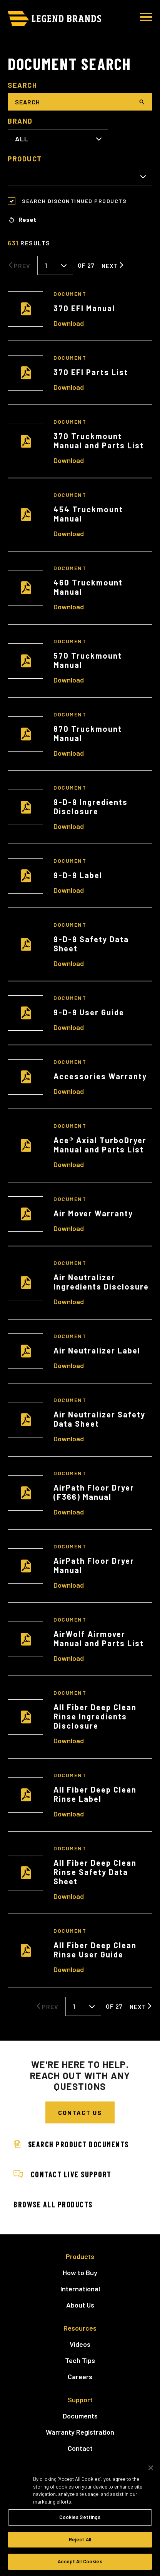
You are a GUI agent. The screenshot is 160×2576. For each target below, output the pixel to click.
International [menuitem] (80, 2288)
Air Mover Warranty (93, 1213)
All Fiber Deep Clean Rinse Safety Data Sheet (95, 1872)
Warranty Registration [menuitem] (80, 2432)
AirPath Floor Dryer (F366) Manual (93, 1492)
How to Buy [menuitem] (80, 2272)
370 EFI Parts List (90, 372)
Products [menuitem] (80, 2256)
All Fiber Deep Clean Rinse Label (95, 1794)
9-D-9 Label (77, 875)
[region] (80, 2516)
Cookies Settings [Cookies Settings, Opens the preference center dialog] (79, 2517)
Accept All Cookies (80, 2561)
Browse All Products (53, 2204)
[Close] (150, 2467)
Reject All (80, 2539)
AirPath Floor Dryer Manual (93, 1565)
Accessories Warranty (100, 1076)
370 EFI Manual (84, 308)
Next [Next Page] (110, 265)
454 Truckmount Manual (88, 514)
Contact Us (80, 2112)
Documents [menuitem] (80, 2416)
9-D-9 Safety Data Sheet (91, 943)
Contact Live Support (62, 2174)
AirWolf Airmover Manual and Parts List (98, 1638)
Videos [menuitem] (80, 2344)
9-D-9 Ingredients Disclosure (90, 806)
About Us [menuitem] (80, 2305)
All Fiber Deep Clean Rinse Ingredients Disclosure (95, 1716)
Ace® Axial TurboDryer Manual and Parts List (100, 1144)
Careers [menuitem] (80, 2376)
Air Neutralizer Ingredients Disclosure (101, 1282)
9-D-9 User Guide (88, 1012)
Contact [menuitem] (80, 2448)
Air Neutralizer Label (96, 1350)
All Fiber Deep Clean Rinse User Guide (95, 1949)
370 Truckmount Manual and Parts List (98, 440)
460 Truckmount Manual (88, 587)
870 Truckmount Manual (87, 733)
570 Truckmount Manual (87, 660)
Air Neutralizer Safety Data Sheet (99, 1419)
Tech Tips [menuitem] (80, 2360)
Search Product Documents (71, 2144)
